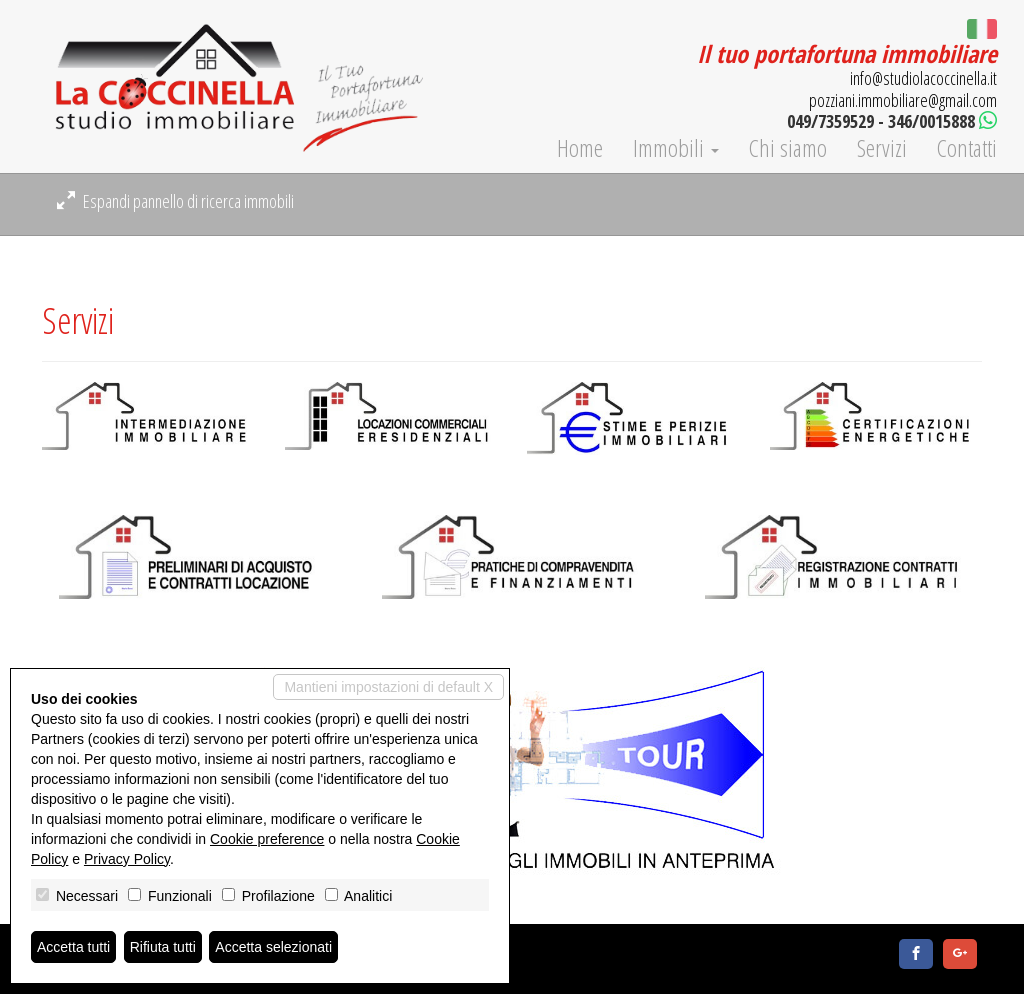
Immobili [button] (676, 148)
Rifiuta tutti (163, 947)
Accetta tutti (73, 947)
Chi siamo (788, 148)
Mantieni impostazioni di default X (388, 687)
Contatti (967, 148)
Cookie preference (267, 839)
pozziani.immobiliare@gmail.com (903, 100)
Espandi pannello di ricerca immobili (175, 201)
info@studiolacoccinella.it (923, 78)
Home (580, 148)
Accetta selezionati (273, 947)
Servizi (882, 148)
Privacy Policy (127, 859)
